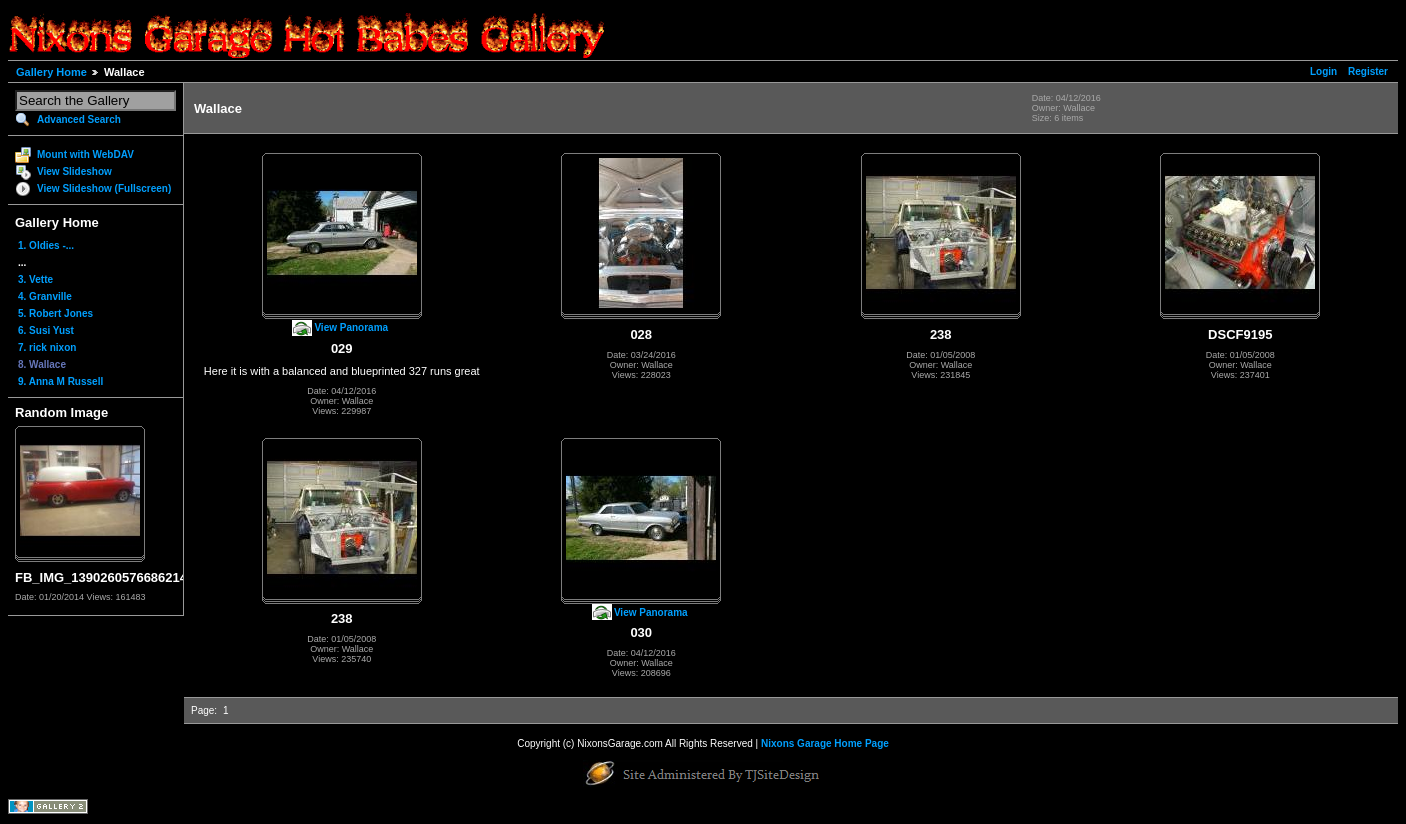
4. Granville (45, 296)
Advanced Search (79, 119)
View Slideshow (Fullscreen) (104, 188)
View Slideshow (74, 171)
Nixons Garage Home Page (825, 743)
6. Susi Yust (46, 330)
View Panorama (351, 327)
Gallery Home (51, 72)
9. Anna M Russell (60, 381)
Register (1368, 71)
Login (1323, 71)
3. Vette (35, 279)
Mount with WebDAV (85, 154)
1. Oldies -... (46, 245)
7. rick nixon (47, 347)
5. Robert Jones (55, 313)
